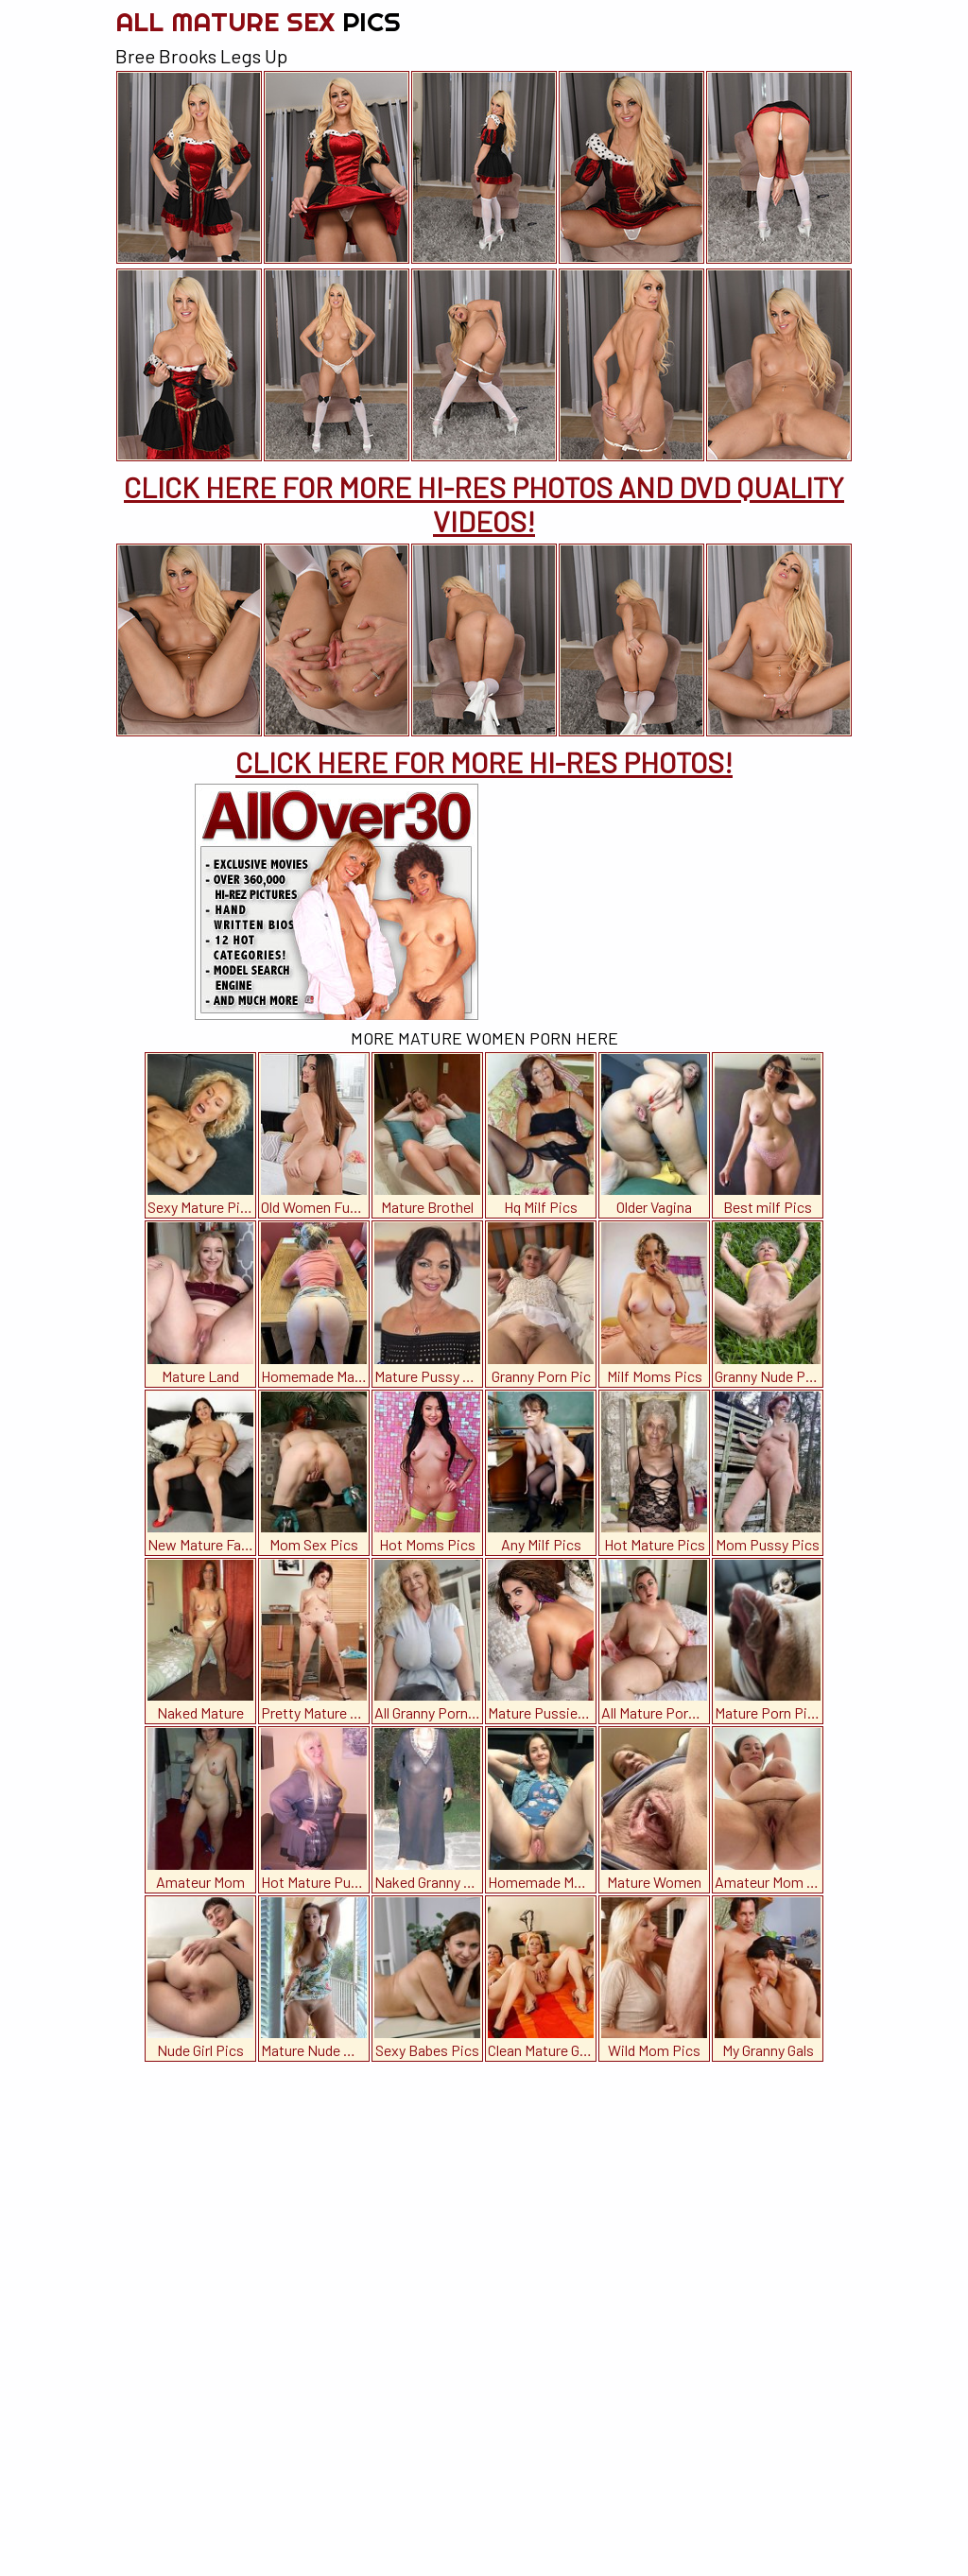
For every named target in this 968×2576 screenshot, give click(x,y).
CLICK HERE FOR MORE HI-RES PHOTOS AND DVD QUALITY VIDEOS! (484, 504)
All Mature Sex (258, 21)
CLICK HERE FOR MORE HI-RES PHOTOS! (484, 762)
